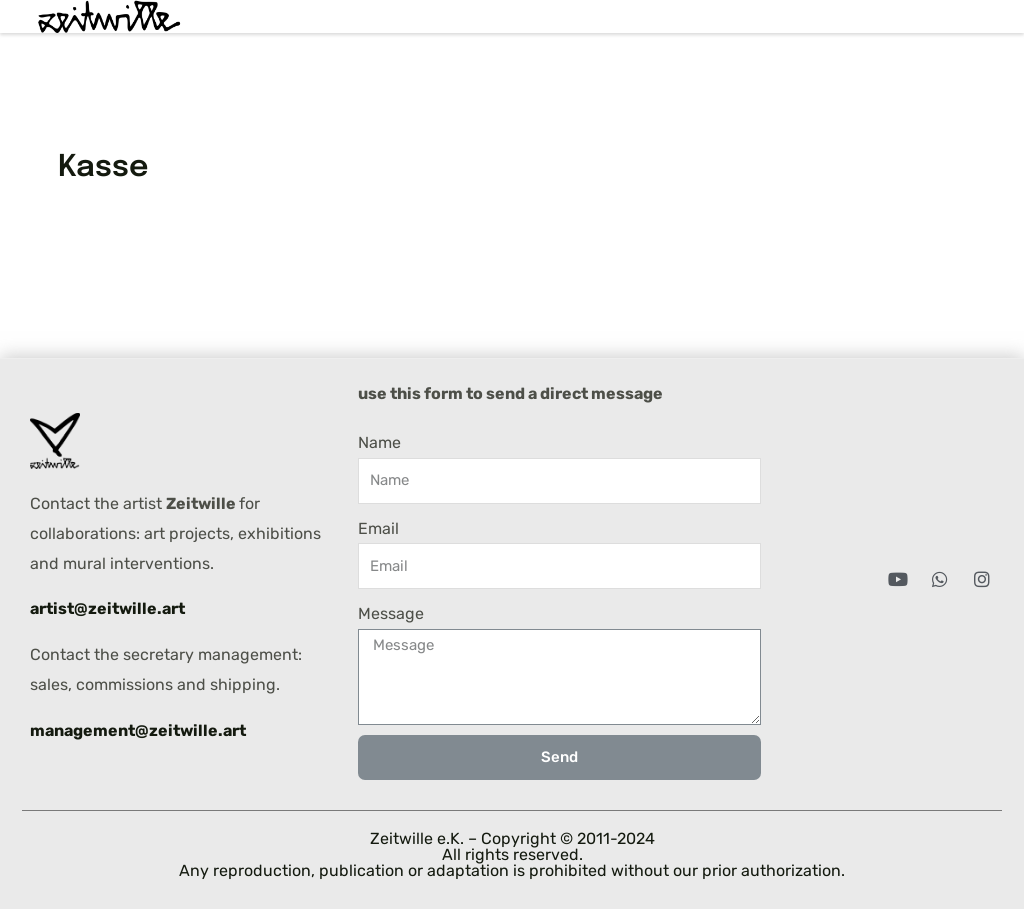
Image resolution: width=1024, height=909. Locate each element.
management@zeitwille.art (138, 730)
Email (378, 528)
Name (379, 442)
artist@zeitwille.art (107, 608)
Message (391, 613)
